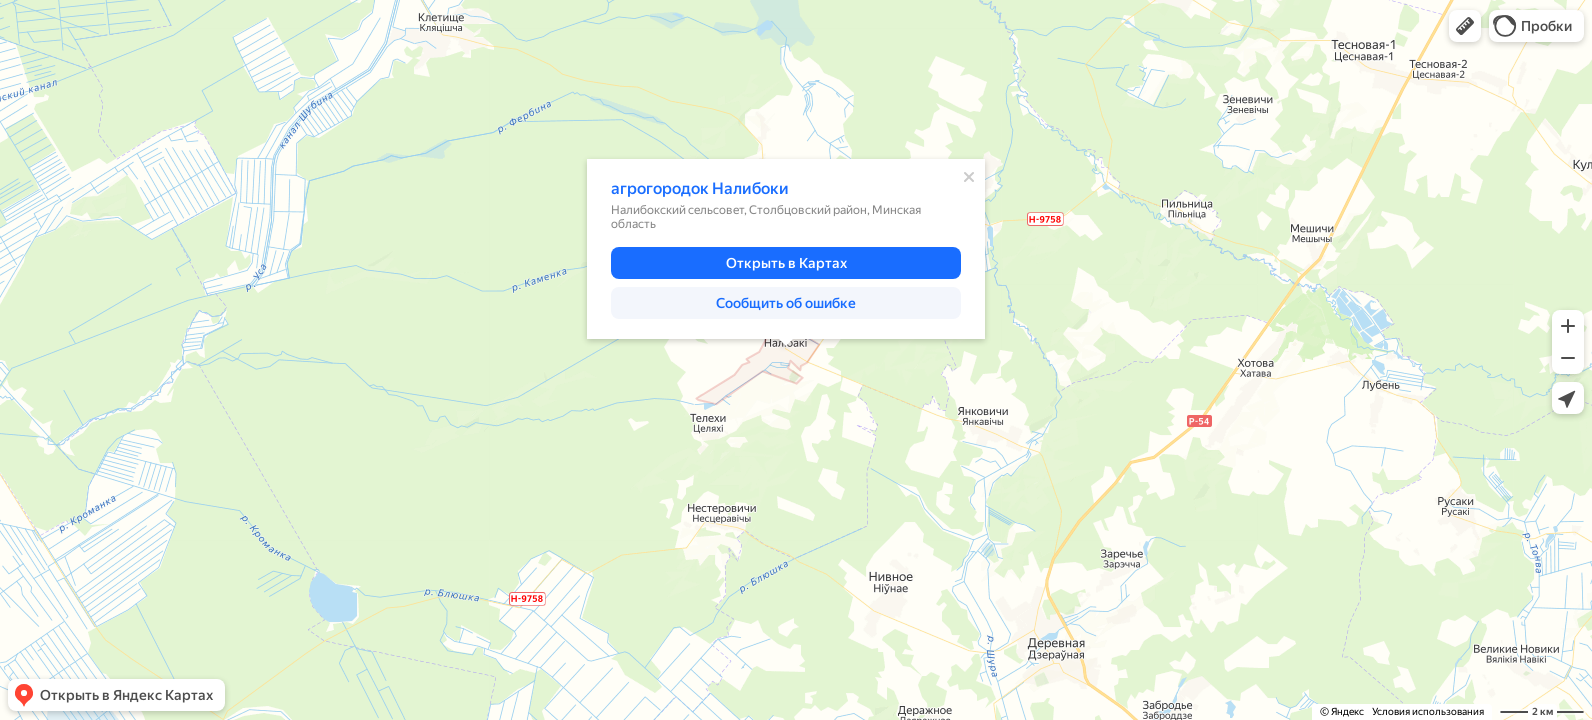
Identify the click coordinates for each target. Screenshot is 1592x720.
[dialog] (786, 249)
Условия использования (1428, 711)
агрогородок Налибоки (700, 188)
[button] (1465, 26)
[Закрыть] (969, 177)
